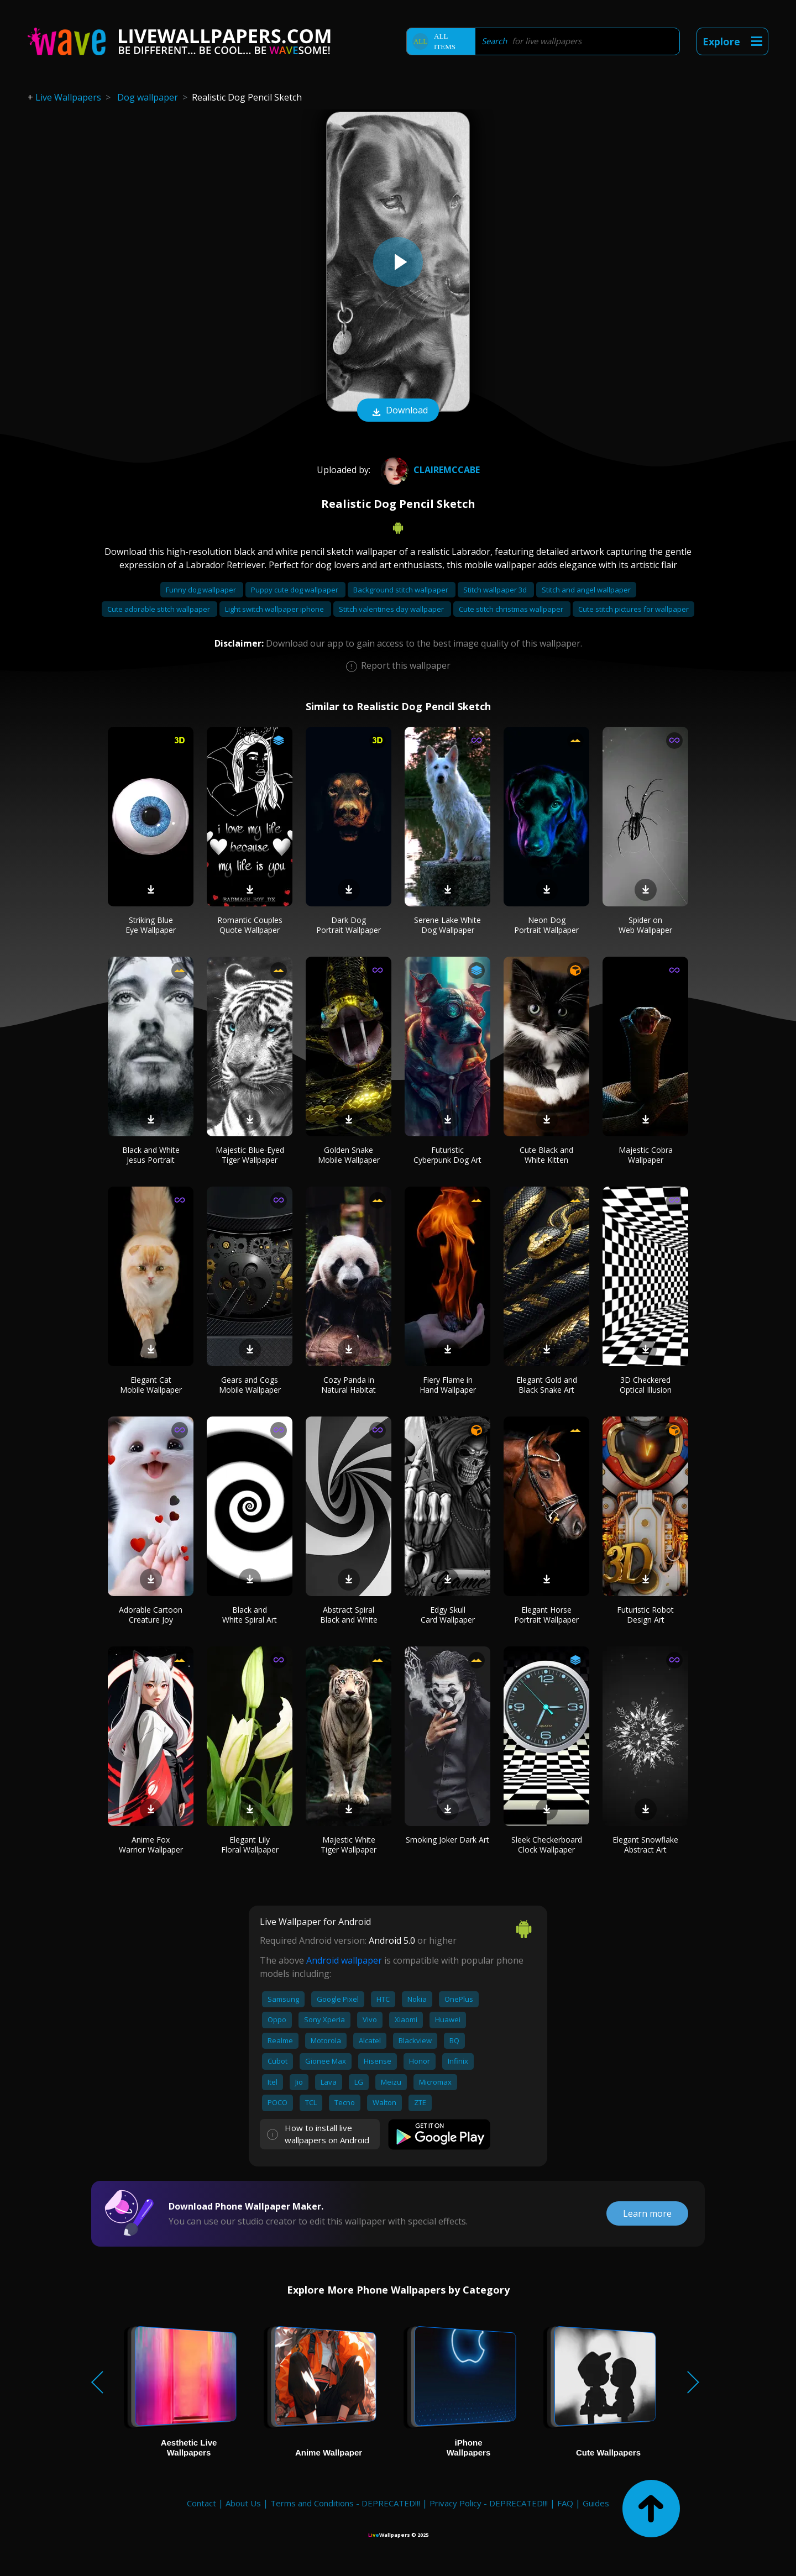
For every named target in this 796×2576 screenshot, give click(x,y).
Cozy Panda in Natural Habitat (348, 1384)
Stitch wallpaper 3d (495, 590)
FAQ (565, 2503)
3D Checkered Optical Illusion (646, 1384)
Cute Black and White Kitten (546, 1155)
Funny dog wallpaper (202, 590)
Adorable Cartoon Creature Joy (150, 1614)
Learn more (647, 2213)
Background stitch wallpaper (401, 590)
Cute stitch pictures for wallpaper (633, 609)
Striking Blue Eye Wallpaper (150, 925)
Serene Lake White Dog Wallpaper (447, 925)
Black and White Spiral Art (249, 1614)
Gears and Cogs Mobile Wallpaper (250, 1384)
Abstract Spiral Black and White (349, 1614)
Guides (596, 2503)
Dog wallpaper (147, 97)
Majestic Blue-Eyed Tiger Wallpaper (250, 1155)
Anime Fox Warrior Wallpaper (151, 1844)
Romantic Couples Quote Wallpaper (249, 925)
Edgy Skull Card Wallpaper (448, 1614)
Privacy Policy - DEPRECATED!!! (489, 2503)
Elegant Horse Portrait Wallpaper (546, 1614)
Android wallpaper (344, 1960)
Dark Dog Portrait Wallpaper (348, 925)
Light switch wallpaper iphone (275, 609)
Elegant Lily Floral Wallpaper (250, 1844)
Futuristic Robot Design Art (645, 1614)
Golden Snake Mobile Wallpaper (349, 1155)
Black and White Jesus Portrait (151, 1155)
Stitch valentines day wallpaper (392, 609)
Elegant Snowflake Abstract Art (645, 1844)
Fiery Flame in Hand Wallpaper (448, 1384)
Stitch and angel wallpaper (586, 590)
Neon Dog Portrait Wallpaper (546, 925)
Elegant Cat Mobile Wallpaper (151, 1384)
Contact (201, 2503)
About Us (243, 2503)
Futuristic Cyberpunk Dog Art (447, 1155)
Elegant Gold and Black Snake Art (546, 1384)
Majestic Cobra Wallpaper (646, 1155)
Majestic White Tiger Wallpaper (348, 1844)
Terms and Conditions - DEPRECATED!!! (345, 2503)
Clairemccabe (429, 470)
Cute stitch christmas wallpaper (512, 609)
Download (398, 411)
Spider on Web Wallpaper (645, 925)
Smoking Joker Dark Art (447, 1839)
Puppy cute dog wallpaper (295, 590)
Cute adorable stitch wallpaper (159, 609)
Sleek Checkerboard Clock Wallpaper (546, 1844)
